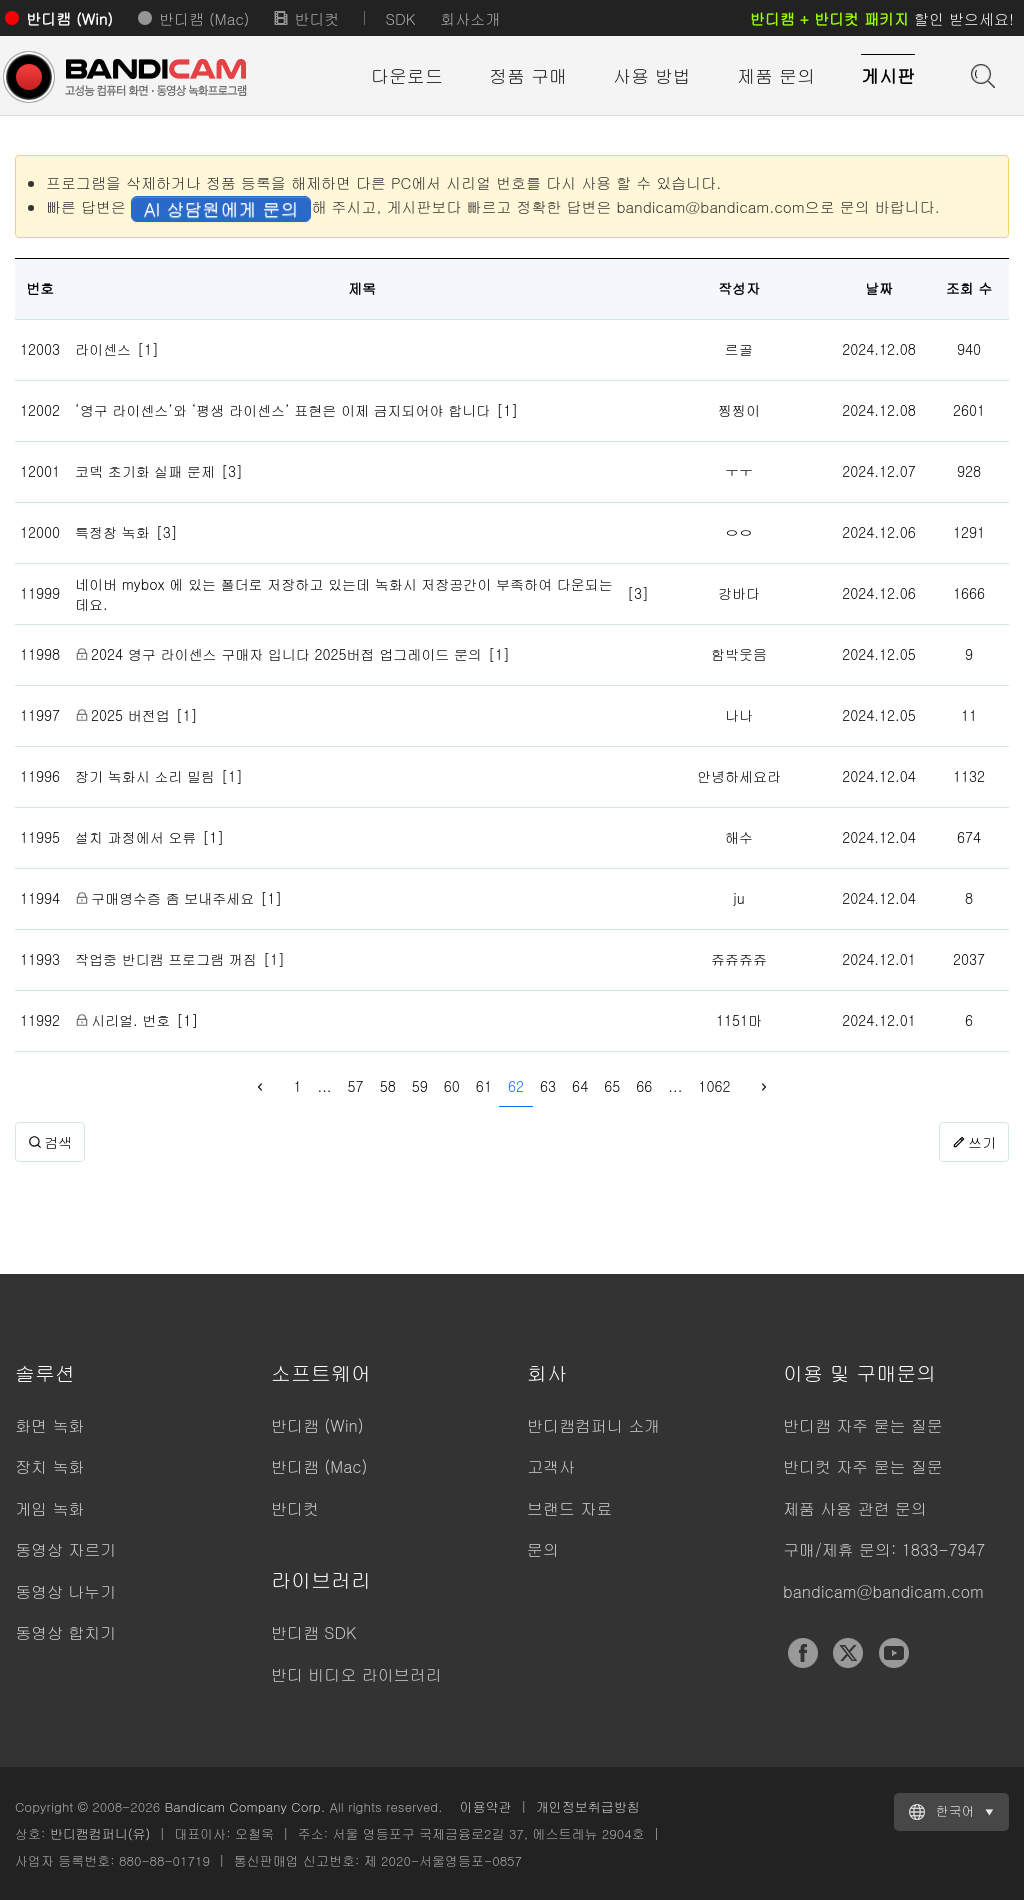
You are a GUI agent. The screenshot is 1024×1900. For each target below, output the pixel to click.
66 (644, 1086)
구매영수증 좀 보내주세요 (172, 898)
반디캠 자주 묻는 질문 (863, 1425)
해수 (739, 837)
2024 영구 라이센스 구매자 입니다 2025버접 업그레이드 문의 (286, 654)
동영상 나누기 (65, 1591)
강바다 (739, 593)
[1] (148, 349)
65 (612, 1086)
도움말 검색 (981, 74)
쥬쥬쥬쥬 (739, 959)
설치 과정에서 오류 (135, 837)
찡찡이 (739, 410)
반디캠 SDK (313, 1632)
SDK (400, 18)
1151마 (739, 1020)
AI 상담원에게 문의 (221, 208)
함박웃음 (739, 654)
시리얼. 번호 (130, 1020)
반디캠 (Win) (69, 18)
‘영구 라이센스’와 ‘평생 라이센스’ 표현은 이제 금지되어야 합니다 (282, 410)
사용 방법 (652, 75)
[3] (232, 471)
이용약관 (486, 1806)
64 (580, 1086)
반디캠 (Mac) (204, 18)
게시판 (888, 75)
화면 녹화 (49, 1425)
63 (548, 1086)
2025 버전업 (130, 715)
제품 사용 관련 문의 (855, 1508)
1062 (714, 1086)
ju (738, 898)
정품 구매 (528, 75)
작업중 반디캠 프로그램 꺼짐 (166, 959)
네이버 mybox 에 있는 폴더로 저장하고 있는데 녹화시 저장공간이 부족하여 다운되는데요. (344, 594)
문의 (543, 1549)
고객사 (551, 1466)
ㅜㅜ (739, 471)
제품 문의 (776, 75)
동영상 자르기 (65, 1549)
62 (516, 1086)
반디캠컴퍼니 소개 (593, 1425)
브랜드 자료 (569, 1508)
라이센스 (103, 349)
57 (356, 1086)
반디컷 (316, 18)
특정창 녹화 (112, 532)
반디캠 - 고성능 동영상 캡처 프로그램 (125, 77)
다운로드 (407, 75)
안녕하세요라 (739, 776)
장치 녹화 (49, 1466)
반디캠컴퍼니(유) (100, 1833)
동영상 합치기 (65, 1632)
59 (420, 1086)
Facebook (803, 1653)
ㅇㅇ (739, 532)
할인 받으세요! (882, 18)
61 (484, 1086)
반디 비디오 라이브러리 (356, 1674)
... (325, 1086)
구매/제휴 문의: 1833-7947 (884, 1549)
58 (388, 1086)
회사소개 (470, 18)
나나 (739, 715)
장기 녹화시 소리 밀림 (145, 776)
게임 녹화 (49, 1508)
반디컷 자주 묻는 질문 (863, 1466)
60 (452, 1086)
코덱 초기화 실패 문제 (145, 471)
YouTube (894, 1653)
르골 (739, 349)
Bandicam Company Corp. (244, 1806)
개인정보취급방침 (588, 1806)
